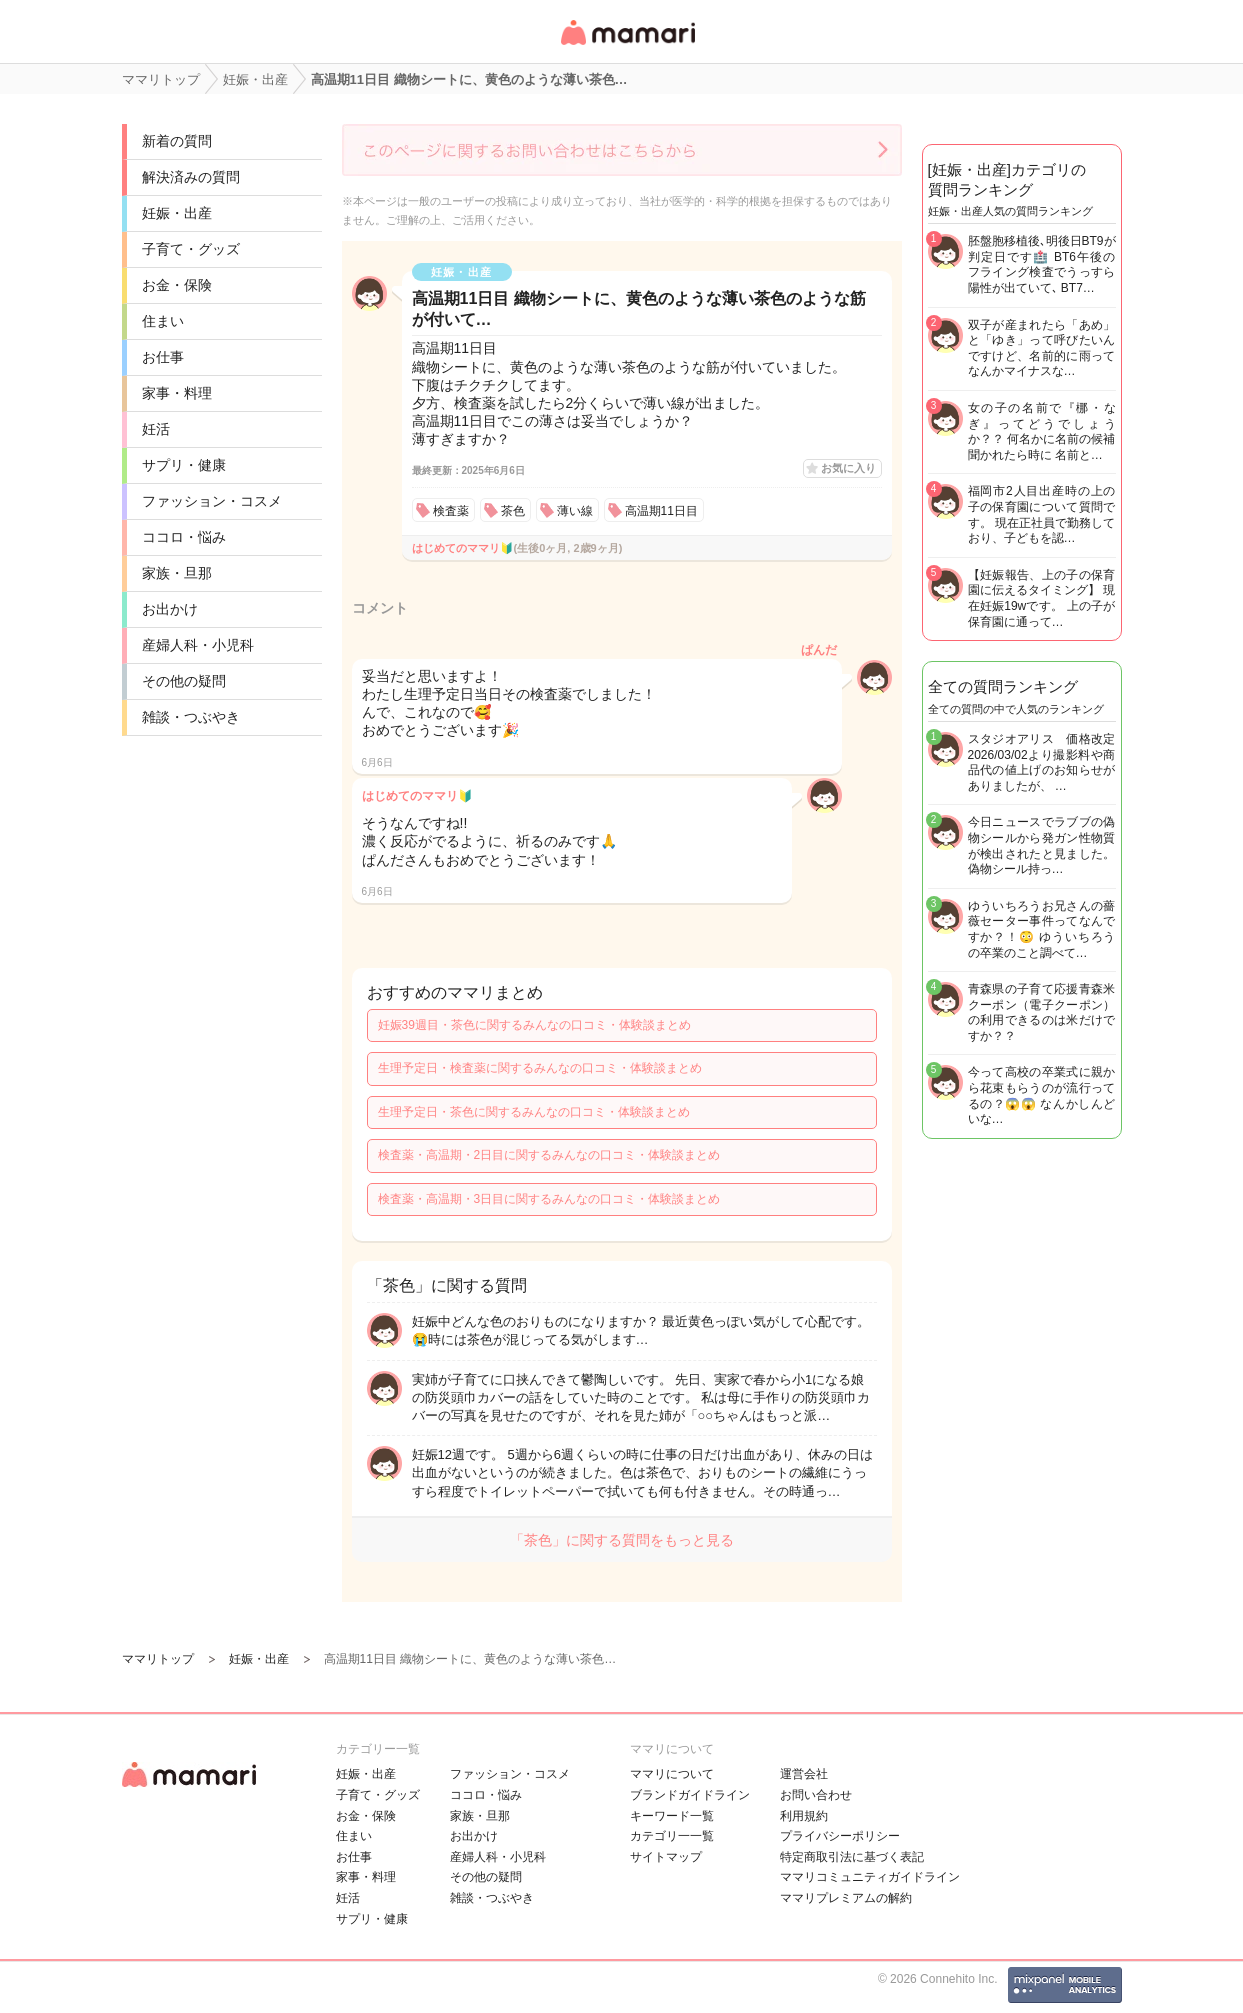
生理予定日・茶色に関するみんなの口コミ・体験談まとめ (534, 1112)
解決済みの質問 (191, 177)
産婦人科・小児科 (198, 645)
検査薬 (451, 511)
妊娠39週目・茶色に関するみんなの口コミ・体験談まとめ (534, 1025)
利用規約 (804, 1816)
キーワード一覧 (672, 1816)
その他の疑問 (184, 681)
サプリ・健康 (184, 465)
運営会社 (804, 1774)
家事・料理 (177, 393)
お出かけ (170, 609)
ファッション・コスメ (212, 501)
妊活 (156, 429)
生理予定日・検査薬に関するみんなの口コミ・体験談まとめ (540, 1068)
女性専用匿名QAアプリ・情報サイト (627, 46)
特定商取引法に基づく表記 (852, 1857)
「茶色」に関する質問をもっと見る (622, 1540)
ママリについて (672, 1774)
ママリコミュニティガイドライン (870, 1877)
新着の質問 (177, 141)
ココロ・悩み (184, 537)
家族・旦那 (177, 573)
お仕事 (163, 357)
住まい (163, 321)
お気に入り (848, 468)
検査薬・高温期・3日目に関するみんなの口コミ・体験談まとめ (549, 1199)
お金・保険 (177, 285)
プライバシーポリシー (840, 1836)
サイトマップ (666, 1857)
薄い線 (575, 511)
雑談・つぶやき (191, 717)
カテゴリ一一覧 (672, 1836)
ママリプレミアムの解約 (846, 1898)
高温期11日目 (661, 511)
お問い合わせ (816, 1795)
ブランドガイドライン (690, 1795)
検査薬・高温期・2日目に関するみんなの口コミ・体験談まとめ (549, 1155)
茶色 (513, 511)
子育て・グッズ (191, 249)
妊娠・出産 (177, 213)
